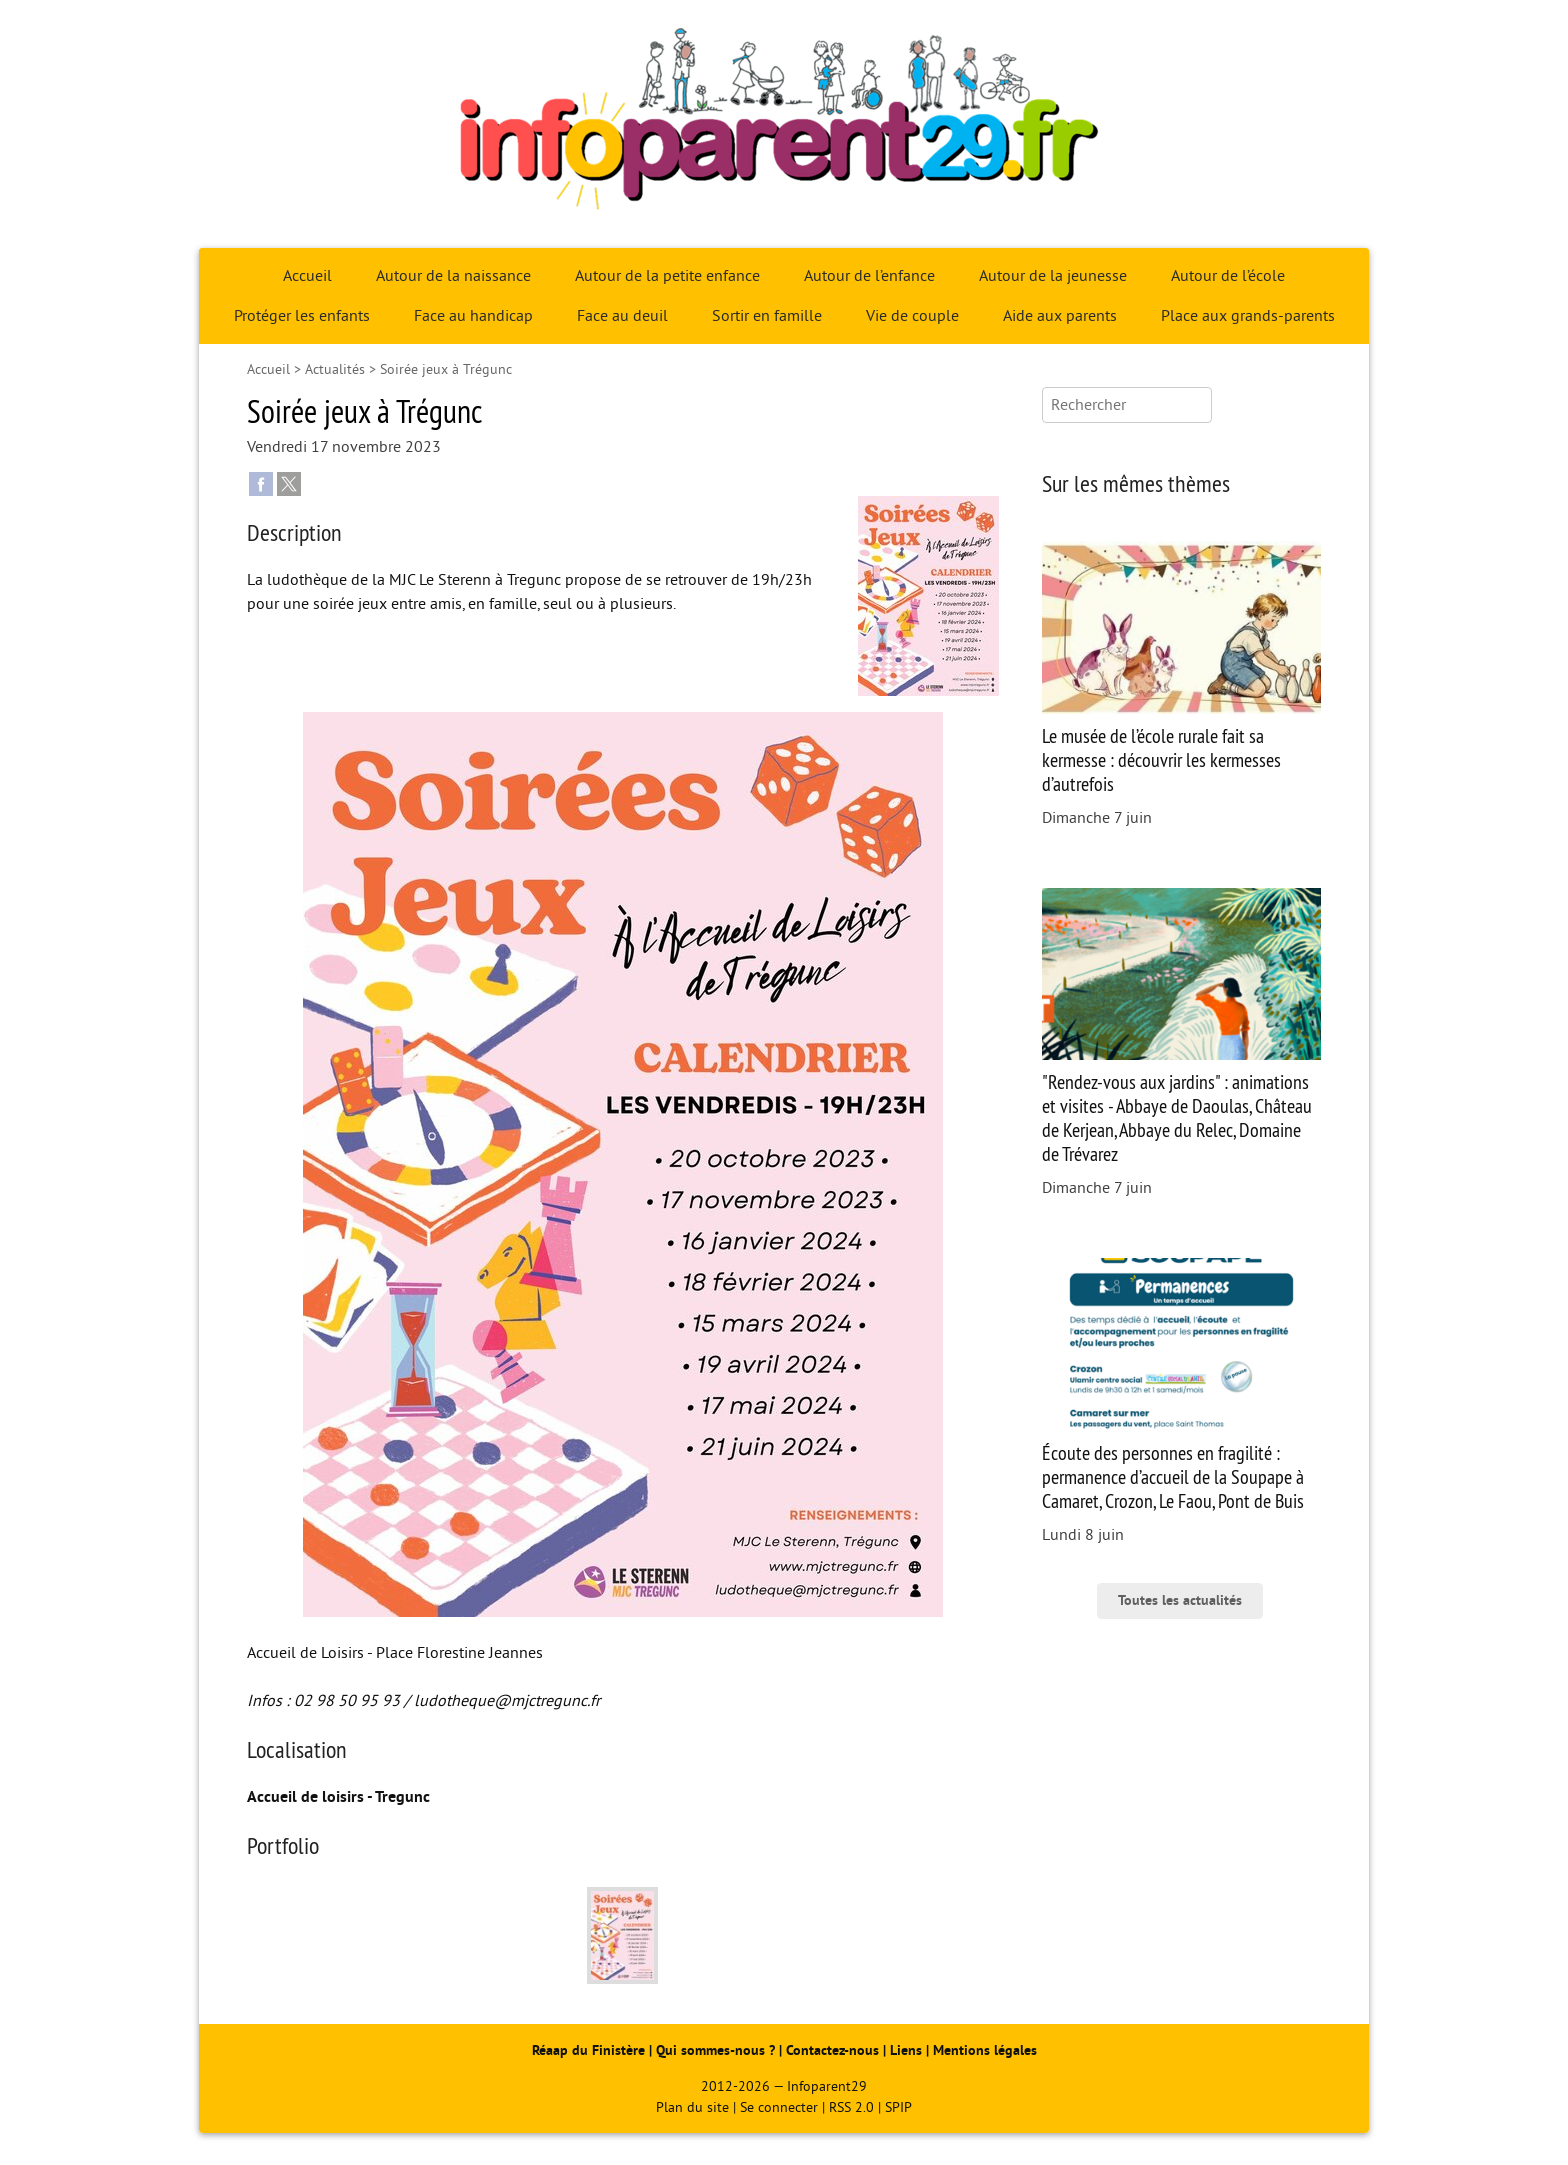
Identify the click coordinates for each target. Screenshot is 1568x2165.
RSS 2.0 (851, 2107)
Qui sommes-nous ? (717, 2050)
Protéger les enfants (302, 316)
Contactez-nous (832, 2050)
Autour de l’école (1228, 276)
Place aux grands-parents (1248, 316)
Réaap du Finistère (588, 2050)
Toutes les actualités (1180, 1600)
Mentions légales (985, 2050)
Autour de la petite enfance (667, 276)
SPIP (898, 2107)
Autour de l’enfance (869, 276)
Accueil (307, 276)
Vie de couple (912, 316)
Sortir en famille (767, 316)
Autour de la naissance (453, 276)
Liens (906, 2050)
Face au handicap (473, 316)
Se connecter (779, 2107)
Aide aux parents (1060, 316)
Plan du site (692, 2107)
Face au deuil (622, 316)
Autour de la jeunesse (1053, 276)
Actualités (335, 369)
